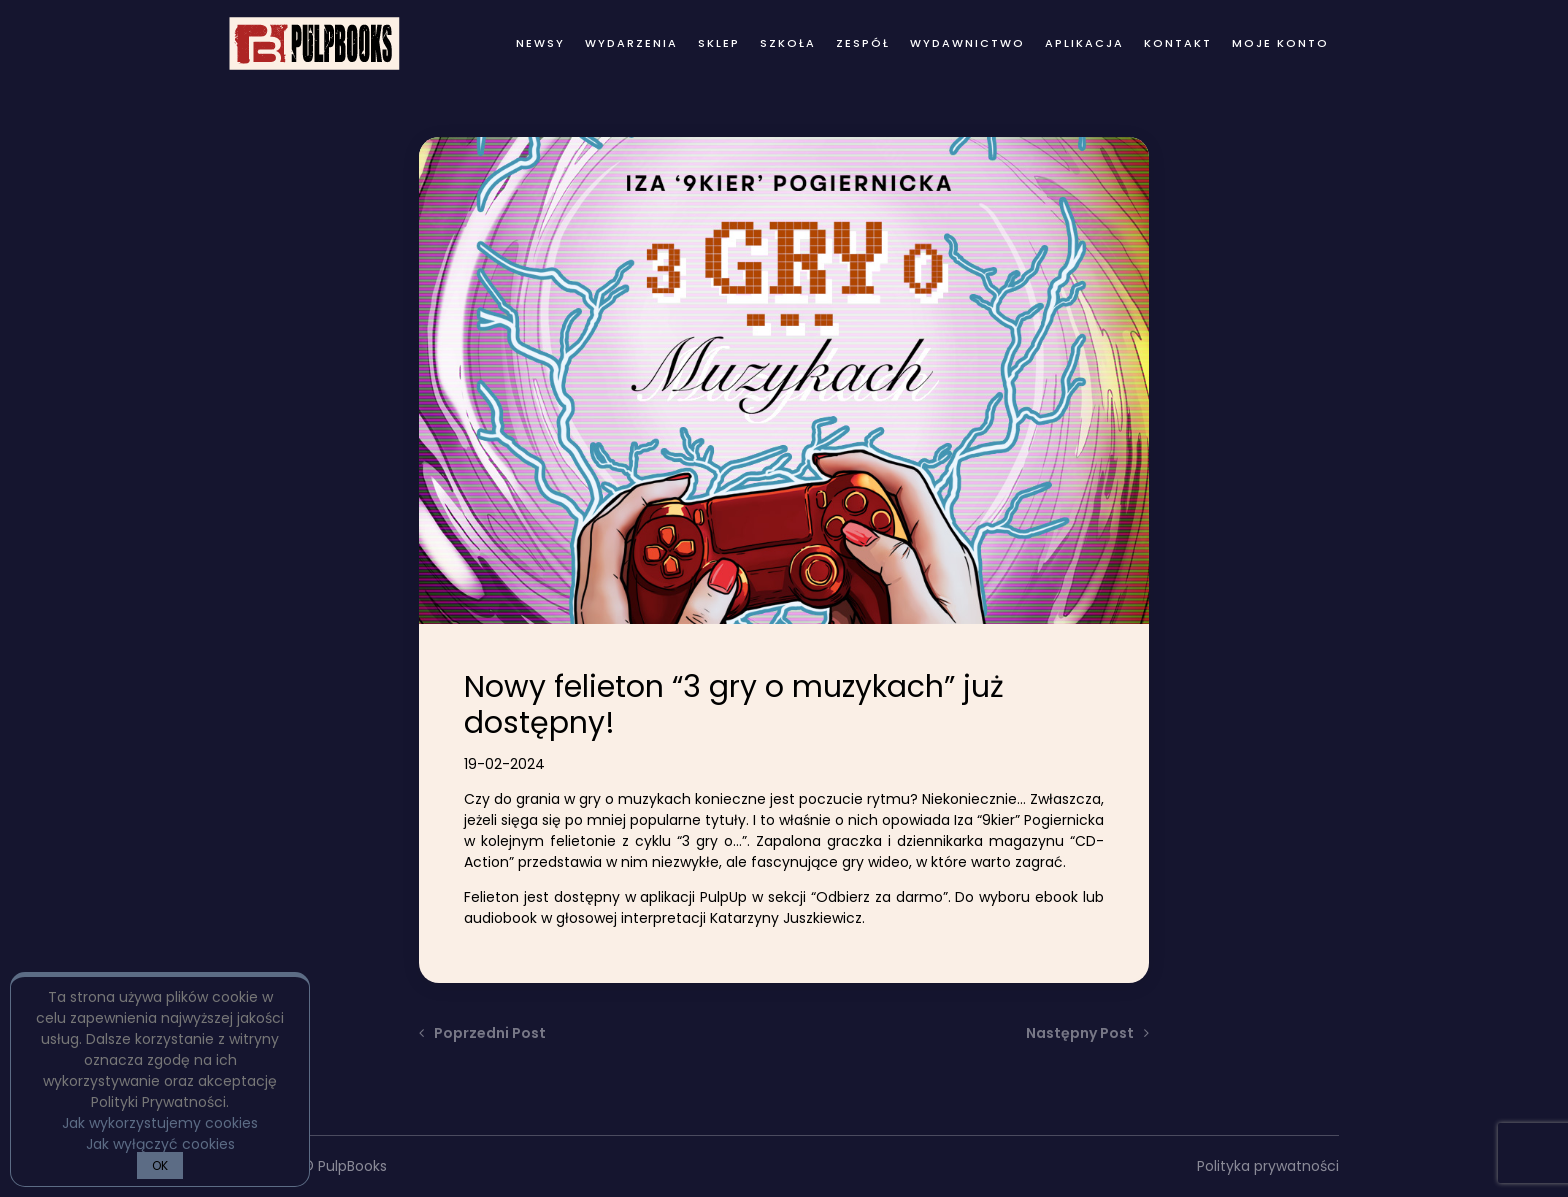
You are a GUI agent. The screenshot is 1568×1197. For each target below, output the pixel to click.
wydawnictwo (967, 43)
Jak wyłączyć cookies (160, 1144)
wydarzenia (631, 43)
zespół (863, 43)
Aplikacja (1084, 43)
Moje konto (1280, 43)
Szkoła (788, 43)
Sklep (719, 43)
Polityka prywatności (1268, 1166)
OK (160, 1165)
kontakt (1178, 43)
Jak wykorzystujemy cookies (160, 1123)
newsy (540, 43)
